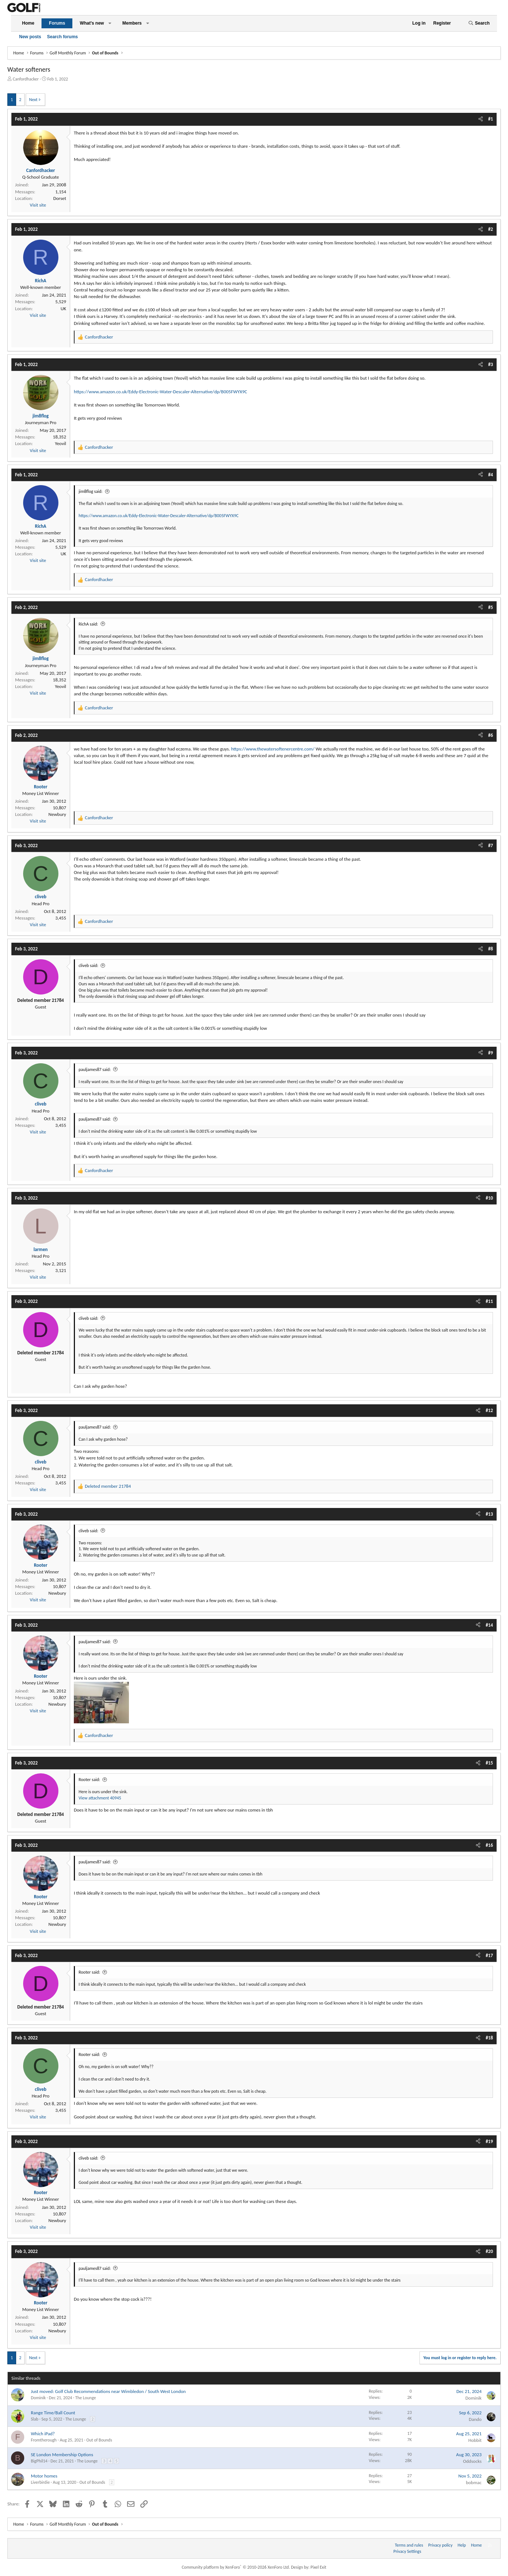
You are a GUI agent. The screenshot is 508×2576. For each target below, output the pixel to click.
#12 (489, 1410)
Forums (57, 23)
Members (132, 23)
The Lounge (85, 2397)
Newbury (57, 814)
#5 (490, 607)
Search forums (62, 36)
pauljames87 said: (95, 1069)
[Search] (479, 23)
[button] (110, 23)
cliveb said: (88, 965)
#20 (489, 2251)
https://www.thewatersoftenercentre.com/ (272, 749)
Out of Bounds (99, 2440)
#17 (489, 1955)
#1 (490, 119)
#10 (489, 1198)
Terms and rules (409, 2545)
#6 (490, 735)
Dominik (38, 2397)
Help (462, 2545)
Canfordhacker (26, 79)
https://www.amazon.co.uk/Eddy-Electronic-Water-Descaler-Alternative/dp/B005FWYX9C (160, 391)
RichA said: (88, 624)
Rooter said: (89, 1779)
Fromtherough (44, 2440)
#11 (489, 1301)
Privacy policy (440, 2545)
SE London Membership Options (62, 2454)
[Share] (481, 119)
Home (28, 23)
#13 (489, 1514)
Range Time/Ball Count (53, 2412)
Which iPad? (43, 2433)
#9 (490, 1053)
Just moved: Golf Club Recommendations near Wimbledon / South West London (108, 2391)
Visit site (38, 205)
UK (63, 308)
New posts (30, 36)
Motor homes (44, 2476)
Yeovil (60, 443)
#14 (489, 1625)
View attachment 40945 (100, 1798)
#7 (490, 845)
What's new (92, 23)
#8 (490, 949)
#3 (490, 364)
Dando (475, 2419)
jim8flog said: (90, 491)
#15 (489, 1763)
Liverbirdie (40, 2482)
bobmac (474, 2482)
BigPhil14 (39, 2461)
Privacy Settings (407, 2551)
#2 (490, 229)
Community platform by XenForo (236, 2567)
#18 (489, 2038)
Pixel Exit (318, 2567)
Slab (34, 2419)
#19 (489, 2141)
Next (33, 99)
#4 (490, 474)
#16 (489, 1845)
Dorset (59, 198)
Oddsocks (472, 2461)
